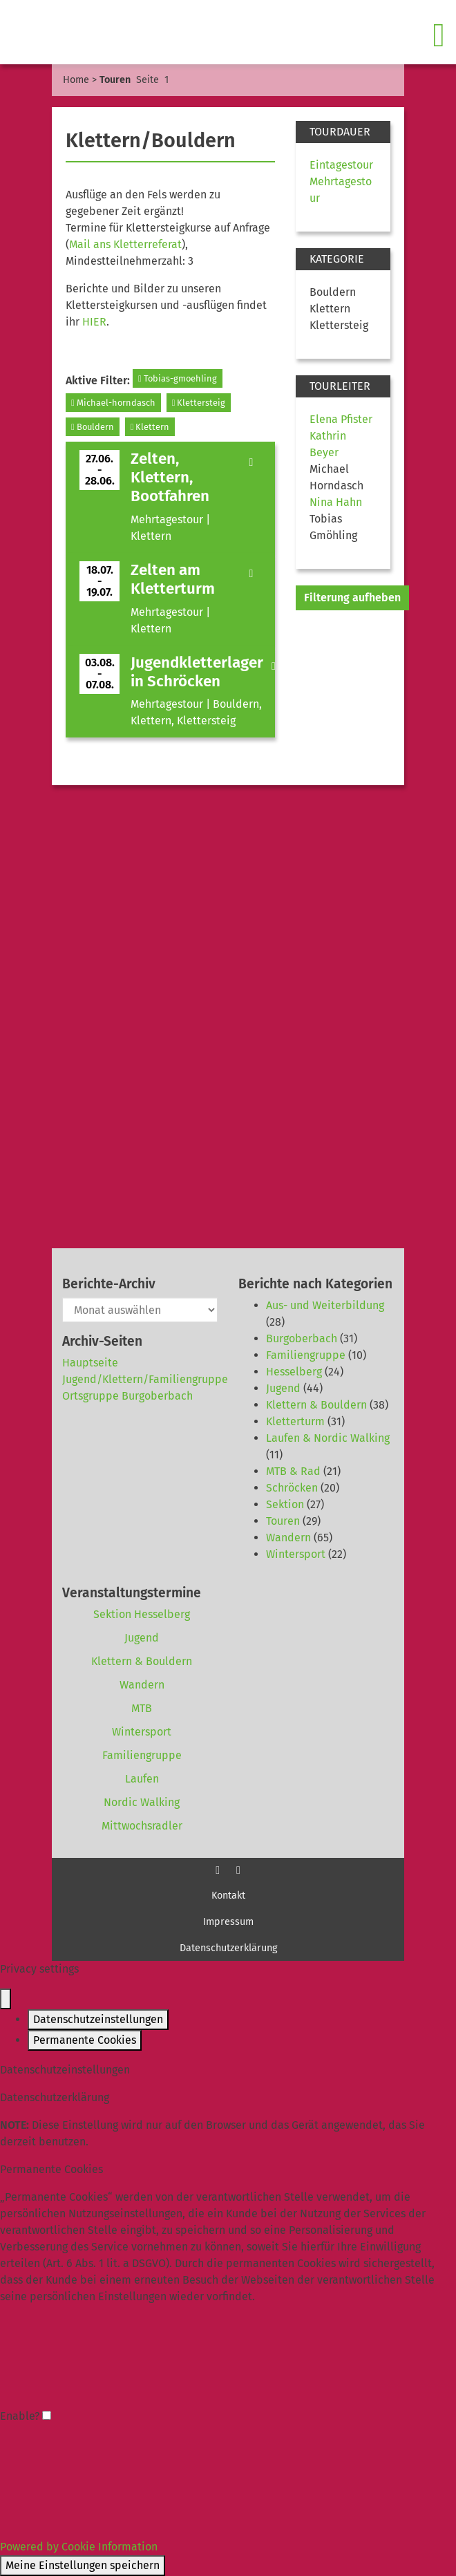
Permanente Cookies (84, 2040)
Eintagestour (341, 164)
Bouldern (92, 427)
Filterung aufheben (352, 597)
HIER (94, 321)
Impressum (228, 1922)
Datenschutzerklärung (228, 1948)
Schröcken (292, 1487)
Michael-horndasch (113, 402)
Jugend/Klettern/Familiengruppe (145, 1379)
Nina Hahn (336, 502)
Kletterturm (295, 1421)
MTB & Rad (293, 1471)
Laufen (142, 1778)
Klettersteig (199, 402)
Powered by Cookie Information (79, 2546)
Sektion (285, 1504)
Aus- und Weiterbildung (325, 1305)
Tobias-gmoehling (177, 378)
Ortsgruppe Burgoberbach (127, 1395)
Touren (283, 1520)
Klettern (150, 427)
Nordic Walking (142, 1802)
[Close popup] (5, 1999)
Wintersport (295, 1554)
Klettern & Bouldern (316, 1404)
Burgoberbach (301, 1338)
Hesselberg (294, 1371)
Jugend (283, 1388)
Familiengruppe (305, 1355)
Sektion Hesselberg (141, 1614)
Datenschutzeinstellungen (98, 2019)
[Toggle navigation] (440, 35)
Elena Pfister (341, 419)
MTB (141, 1708)
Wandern (288, 1537)
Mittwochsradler (142, 1825)
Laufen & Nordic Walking (328, 1438)
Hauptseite (90, 1362)
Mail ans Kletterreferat (125, 244)
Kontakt (228, 1895)
